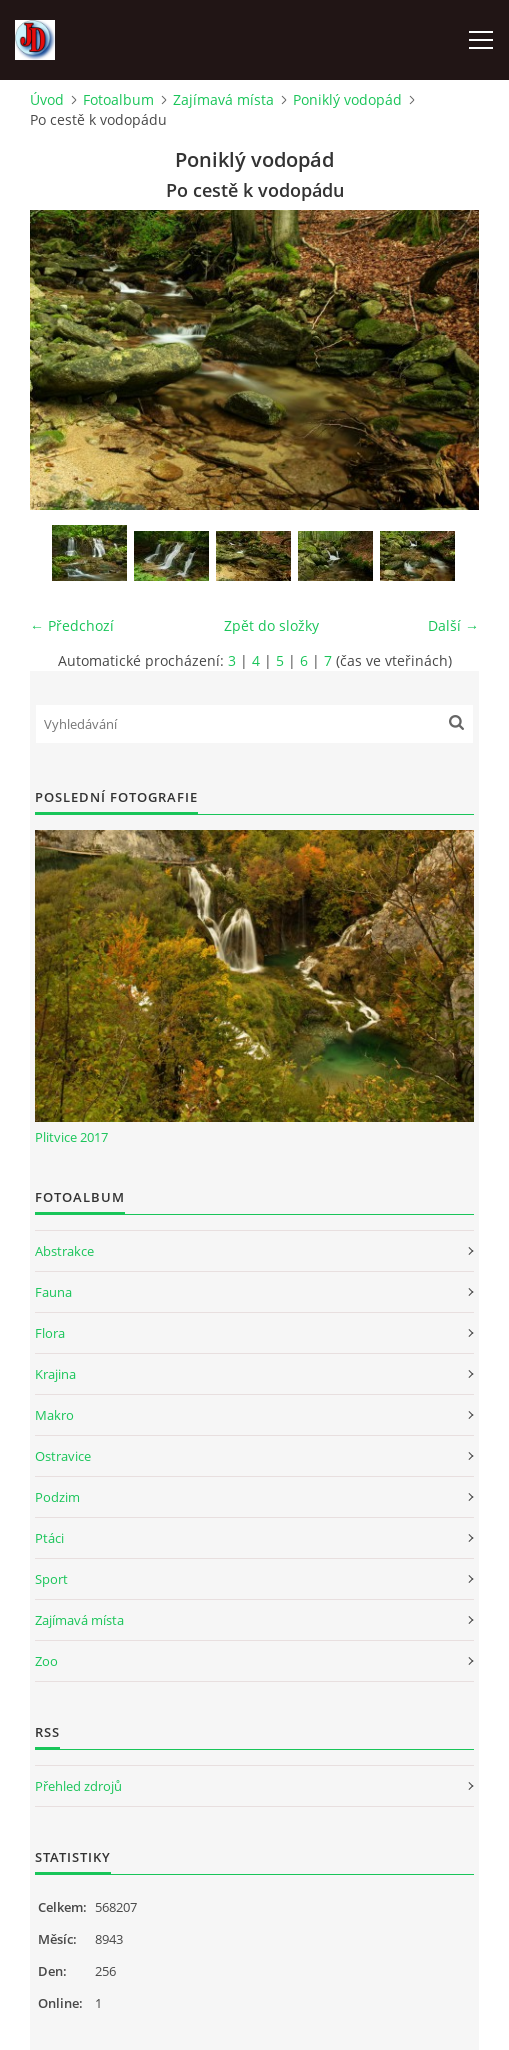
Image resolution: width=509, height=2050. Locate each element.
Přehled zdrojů (78, 1786)
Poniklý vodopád (347, 99)
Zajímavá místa (223, 99)
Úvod (47, 99)
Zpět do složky (271, 625)
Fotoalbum (118, 99)
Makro (54, 1415)
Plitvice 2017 (71, 1137)
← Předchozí (72, 625)
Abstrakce (64, 1251)
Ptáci (49, 1538)
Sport (51, 1579)
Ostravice (63, 1456)
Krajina (55, 1374)
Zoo (46, 1661)
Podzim (57, 1497)
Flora (50, 1333)
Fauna (53, 1292)
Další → (453, 625)
